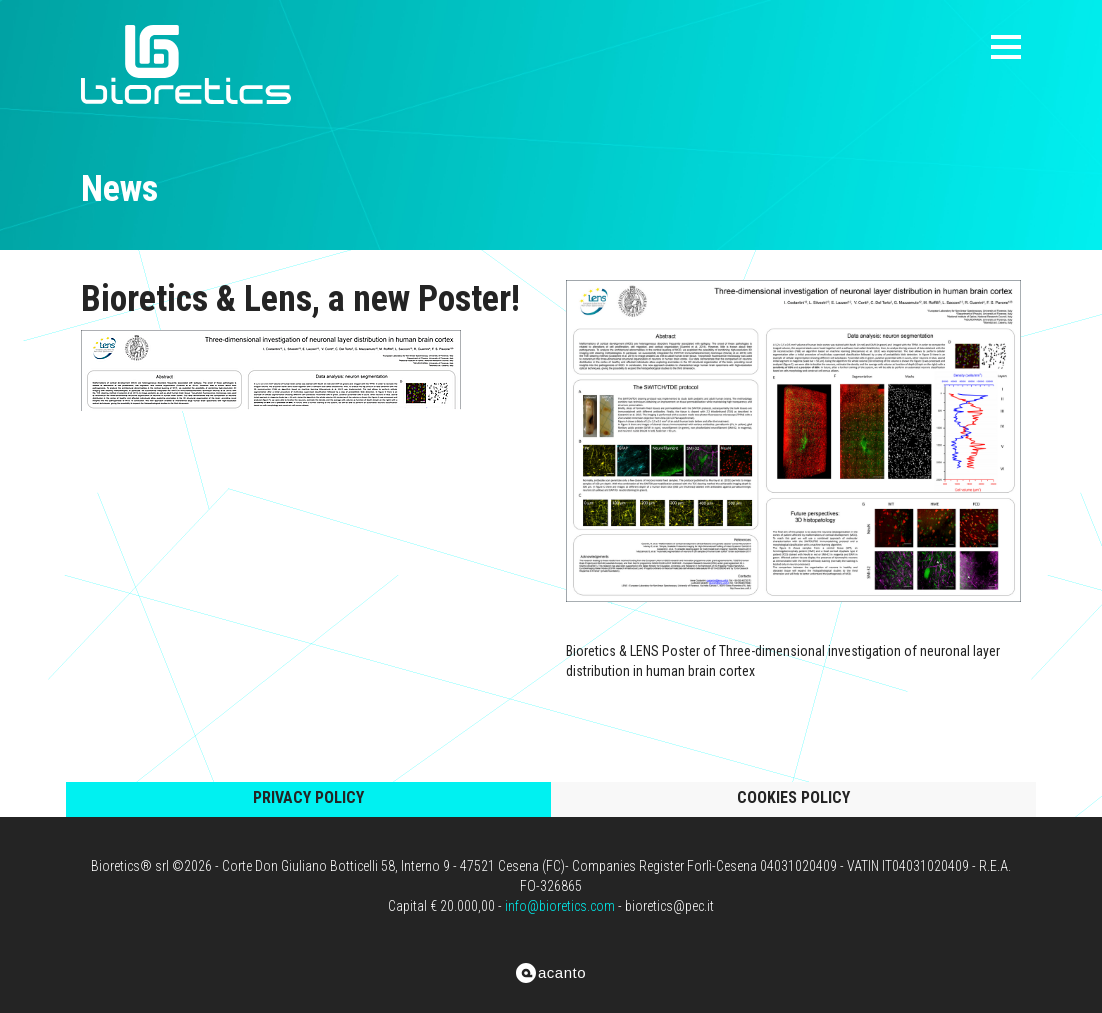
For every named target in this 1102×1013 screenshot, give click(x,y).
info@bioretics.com (560, 906)
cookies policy (793, 797)
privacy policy (308, 797)
